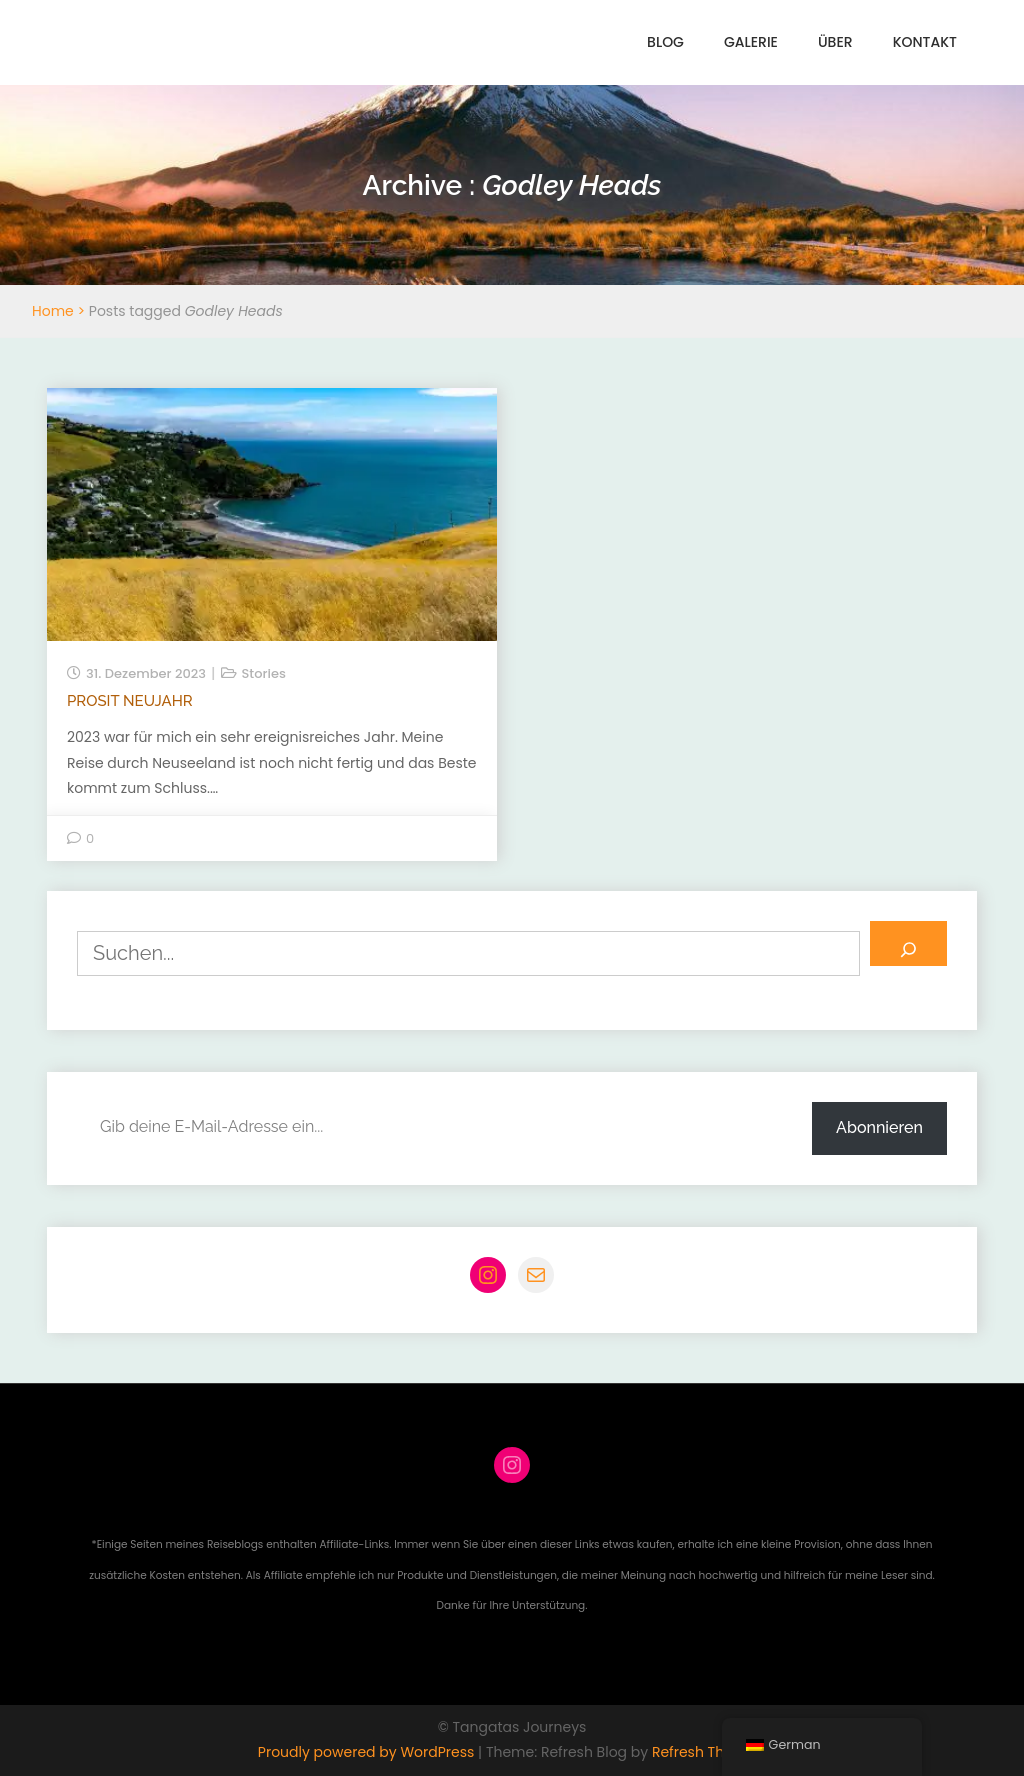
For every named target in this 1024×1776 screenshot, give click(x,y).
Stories (264, 673)
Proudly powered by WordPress (368, 1752)
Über (835, 42)
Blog (665, 42)
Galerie (751, 42)
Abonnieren (879, 1127)
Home (53, 311)
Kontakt (925, 42)
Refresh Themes (707, 1752)
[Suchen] (908, 943)
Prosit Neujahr (130, 701)
